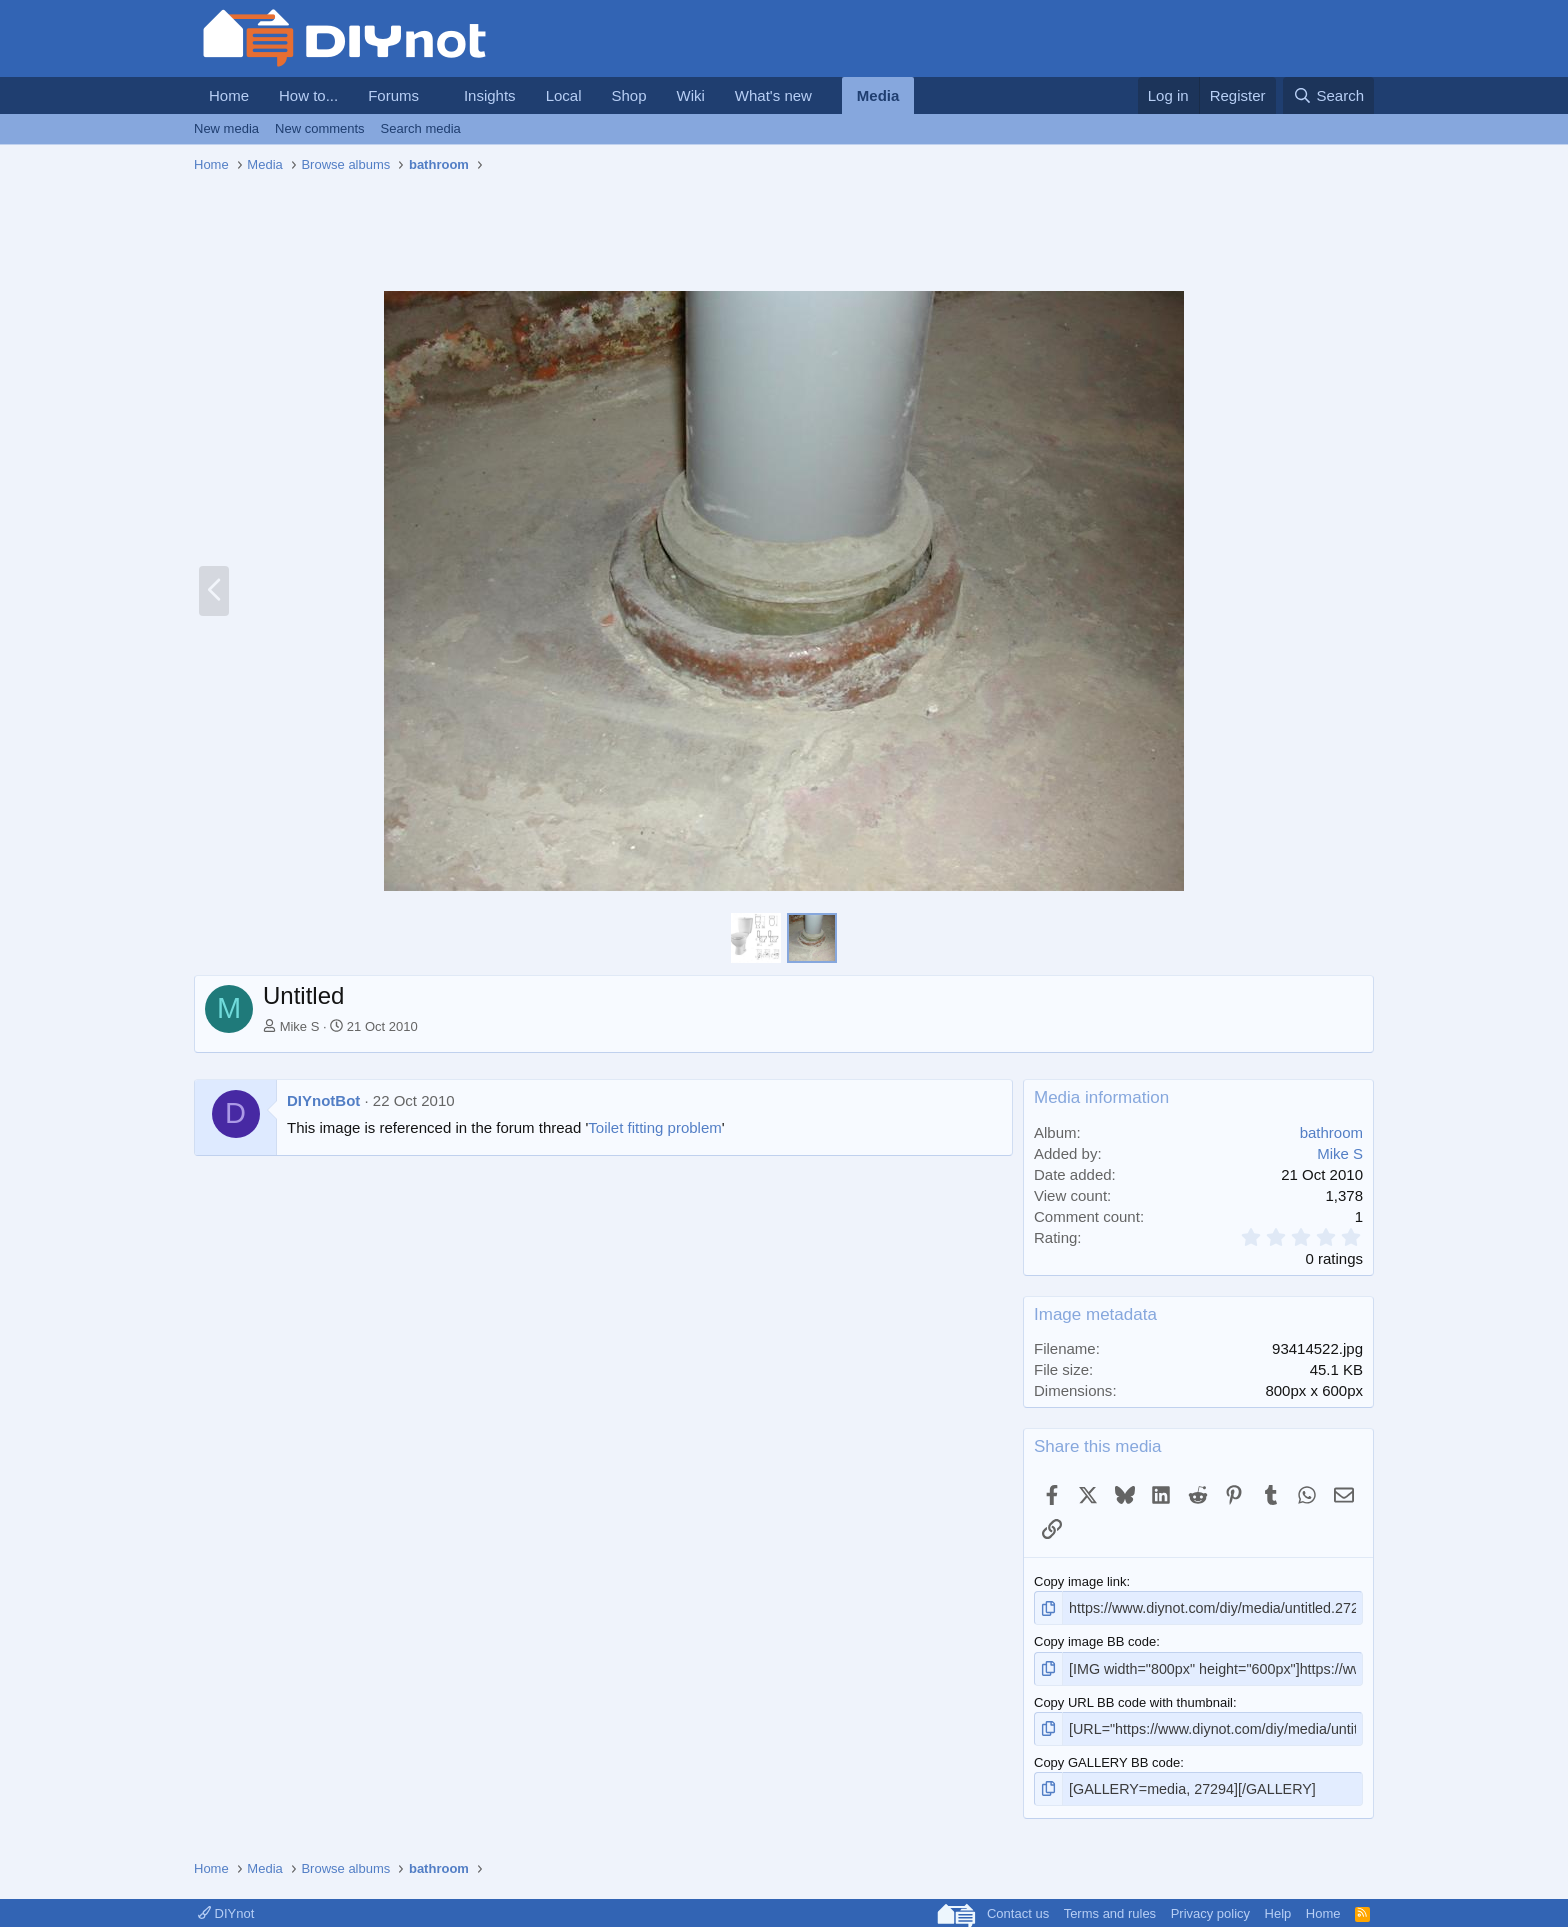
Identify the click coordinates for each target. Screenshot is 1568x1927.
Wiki (691, 95)
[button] (435, 95)
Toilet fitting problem (654, 1127)
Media (878, 95)
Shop (628, 95)
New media (226, 128)
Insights (490, 95)
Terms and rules (1110, 1905)
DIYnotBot (323, 1100)
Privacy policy (1210, 1905)
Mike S (300, 1026)
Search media (421, 128)
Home (229, 95)
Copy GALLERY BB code (1107, 1756)
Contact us (1018, 1905)
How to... (308, 95)
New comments (320, 128)
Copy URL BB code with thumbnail (1133, 1698)
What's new (773, 95)
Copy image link (1080, 1581)
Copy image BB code (1095, 1639)
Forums (393, 95)
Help (1278, 1905)
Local (564, 95)
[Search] (1328, 95)
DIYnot (226, 1905)
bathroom (1331, 1132)
